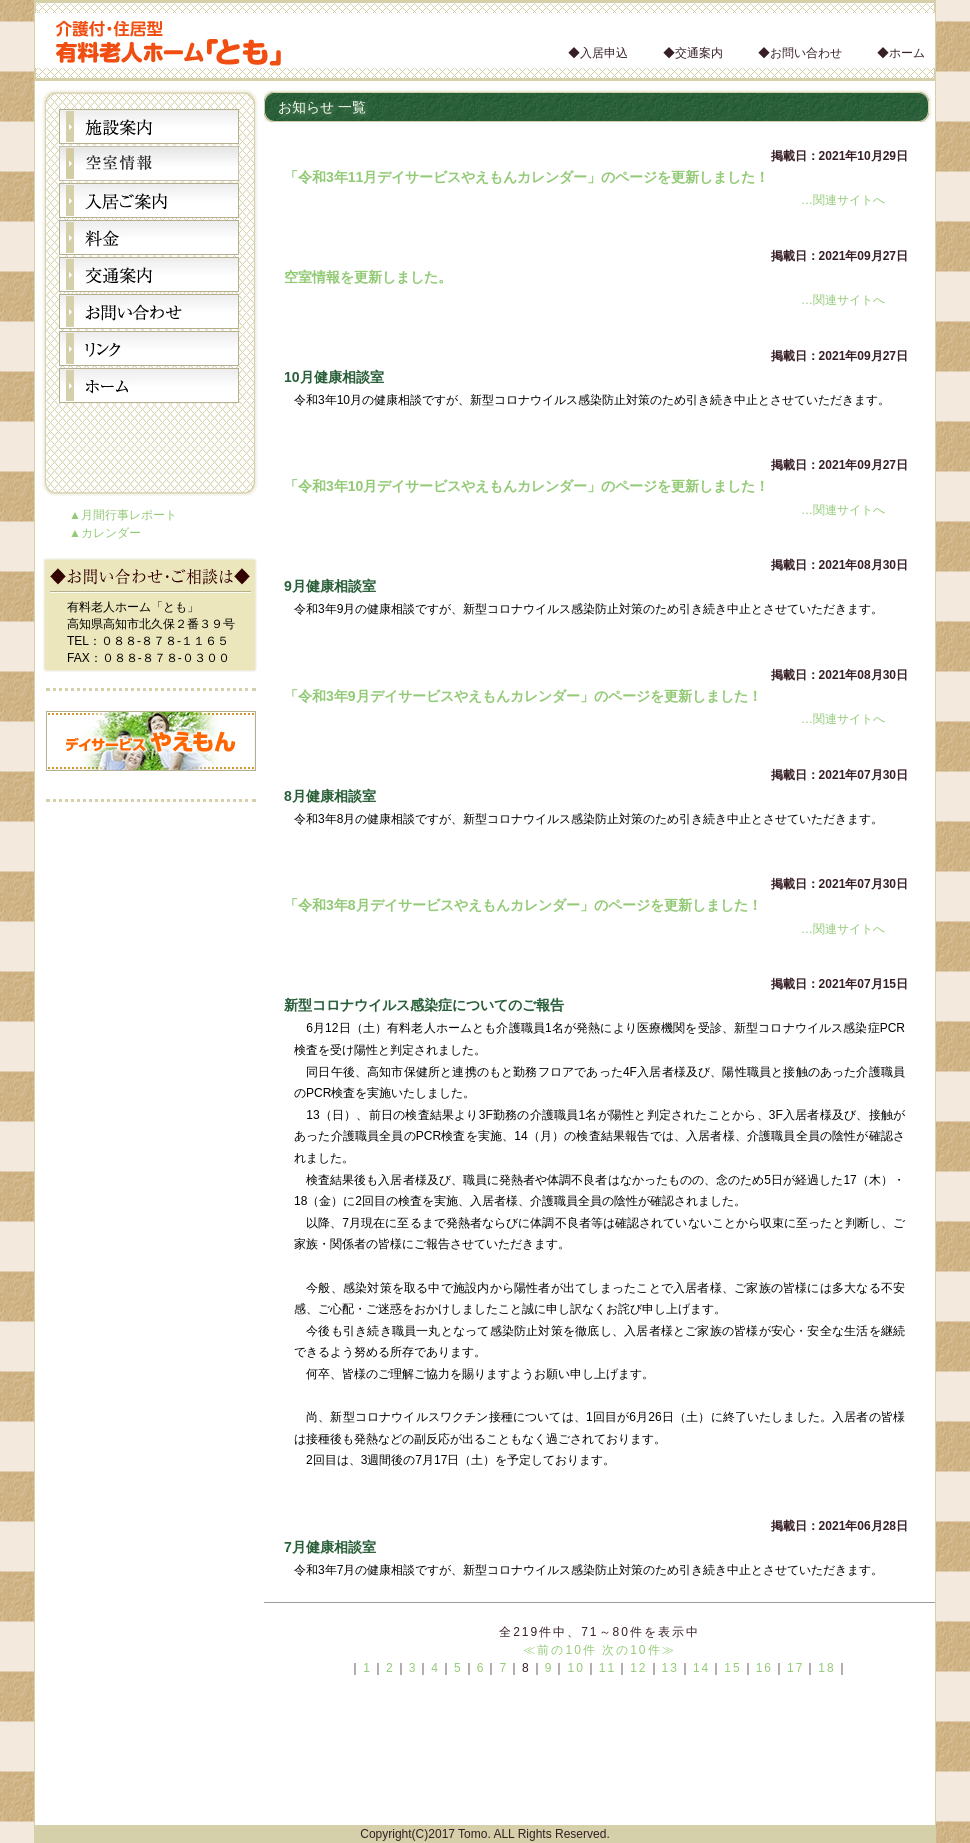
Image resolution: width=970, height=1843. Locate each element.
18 (826, 1668)
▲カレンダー (105, 533)
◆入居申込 (598, 53)
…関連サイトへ (843, 200)
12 (638, 1668)
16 (764, 1668)
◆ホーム (901, 53)
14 (701, 1668)
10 (575, 1668)
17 (795, 1668)
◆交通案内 (693, 53)
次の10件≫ (638, 1650)
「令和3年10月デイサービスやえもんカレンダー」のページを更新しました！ (526, 486)
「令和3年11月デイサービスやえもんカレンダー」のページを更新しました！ (526, 177)
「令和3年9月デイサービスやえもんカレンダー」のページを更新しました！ (523, 696)
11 (607, 1668)
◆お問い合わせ (800, 53)
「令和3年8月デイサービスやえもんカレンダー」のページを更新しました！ (523, 905)
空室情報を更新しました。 (368, 277)
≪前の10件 (559, 1650)
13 (670, 1668)
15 (732, 1668)
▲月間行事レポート (123, 515)
